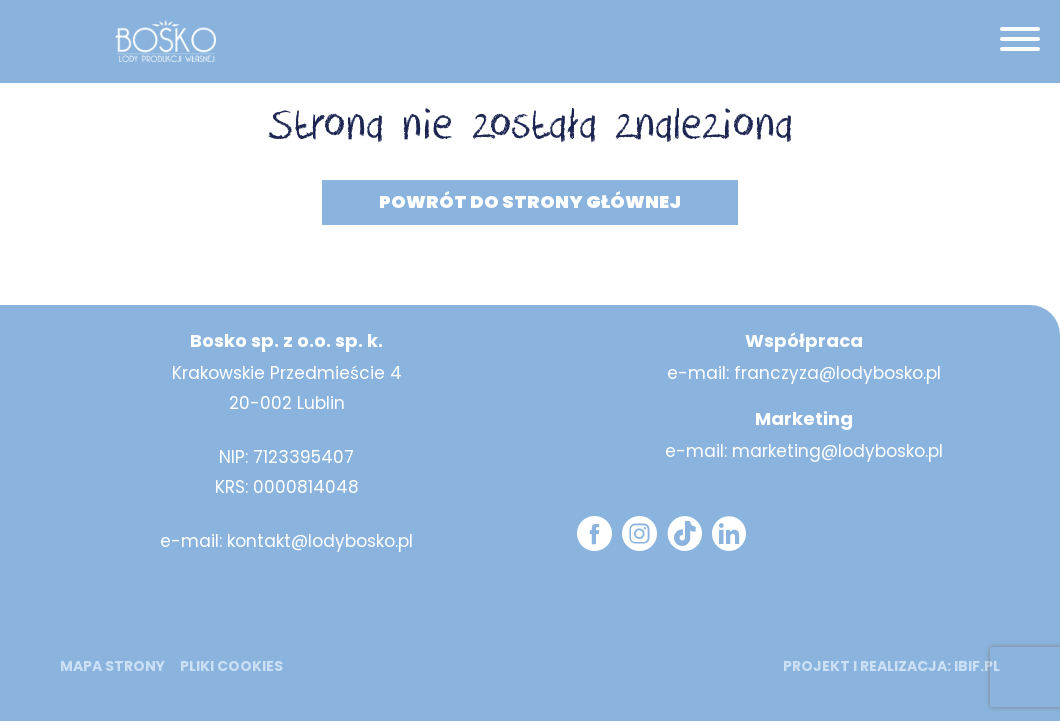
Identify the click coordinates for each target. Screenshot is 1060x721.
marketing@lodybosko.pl (837, 451)
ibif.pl (977, 666)
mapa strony (112, 666)
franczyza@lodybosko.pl (837, 373)
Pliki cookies (231, 666)
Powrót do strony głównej (530, 201)
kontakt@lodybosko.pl (320, 541)
